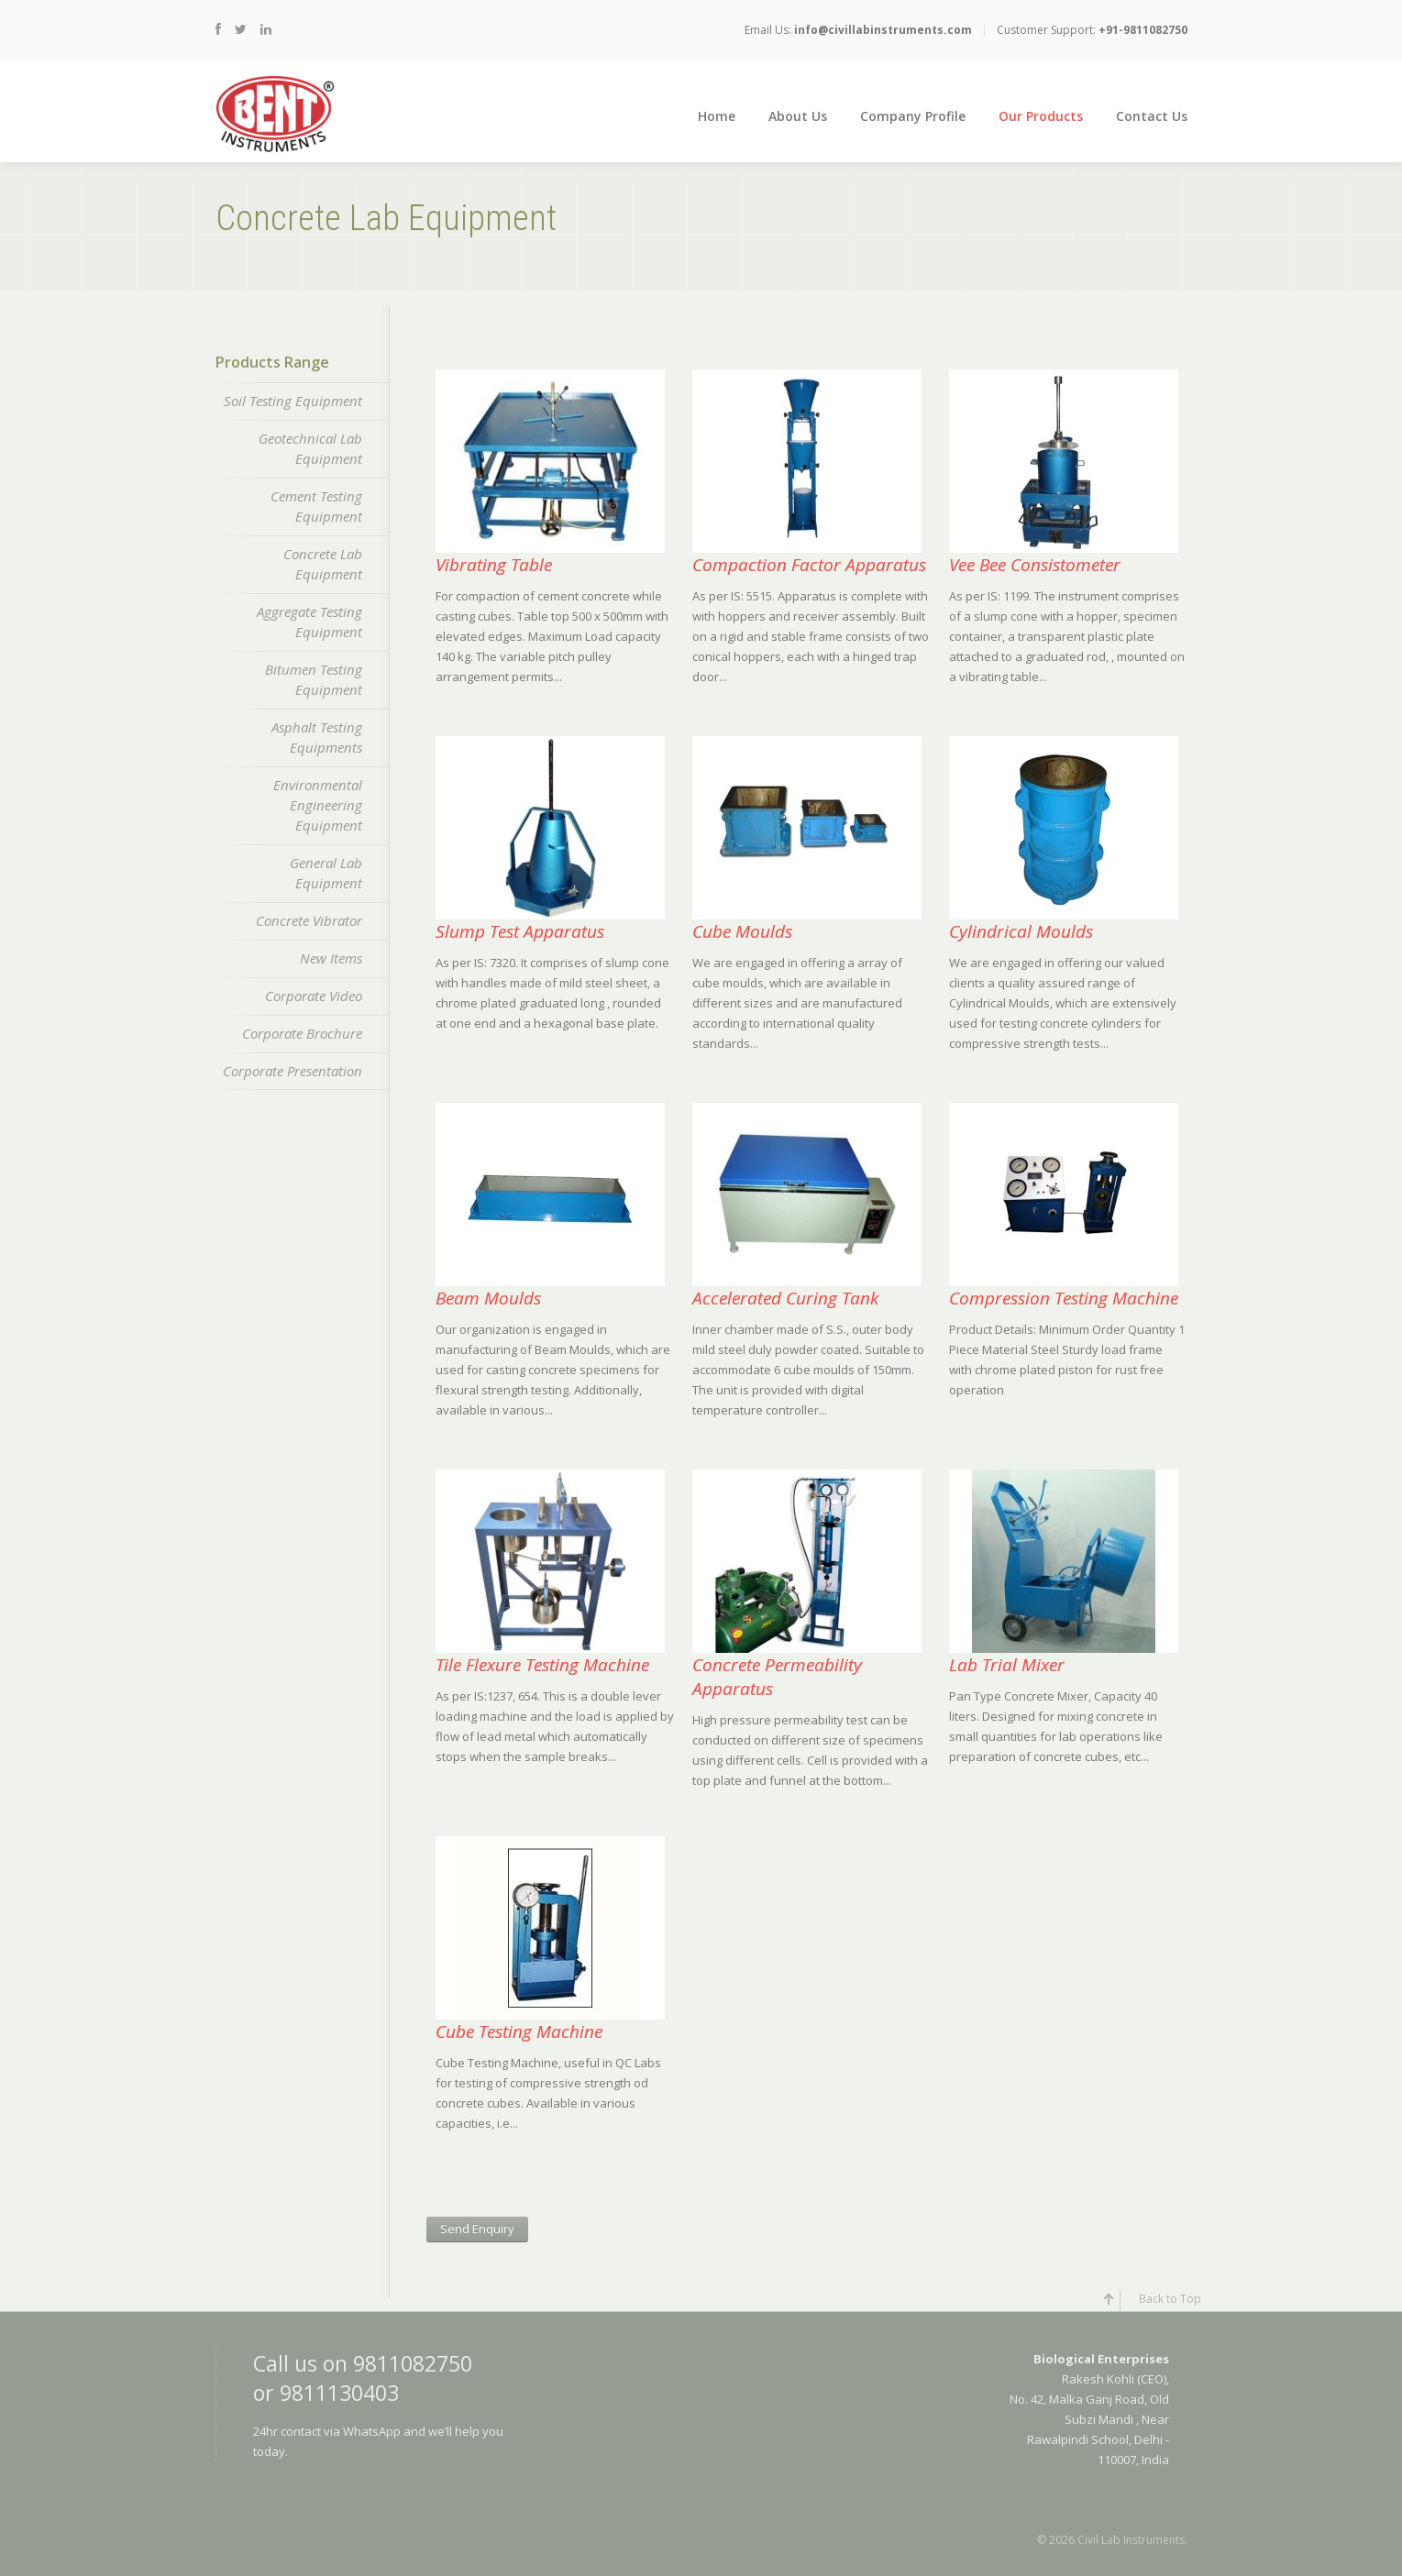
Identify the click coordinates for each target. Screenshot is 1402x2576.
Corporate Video (313, 995)
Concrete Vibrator (309, 920)
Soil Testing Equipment (293, 400)
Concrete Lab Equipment (322, 564)
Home (716, 116)
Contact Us (1151, 116)
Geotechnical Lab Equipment (310, 448)
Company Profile (913, 116)
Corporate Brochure (302, 1033)
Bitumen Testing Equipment (313, 679)
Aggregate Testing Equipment (309, 621)
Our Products (1041, 116)
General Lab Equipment (326, 872)
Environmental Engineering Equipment (317, 805)
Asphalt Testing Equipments (316, 737)
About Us (797, 116)
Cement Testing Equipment (316, 506)
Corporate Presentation (292, 1071)
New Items (331, 958)
